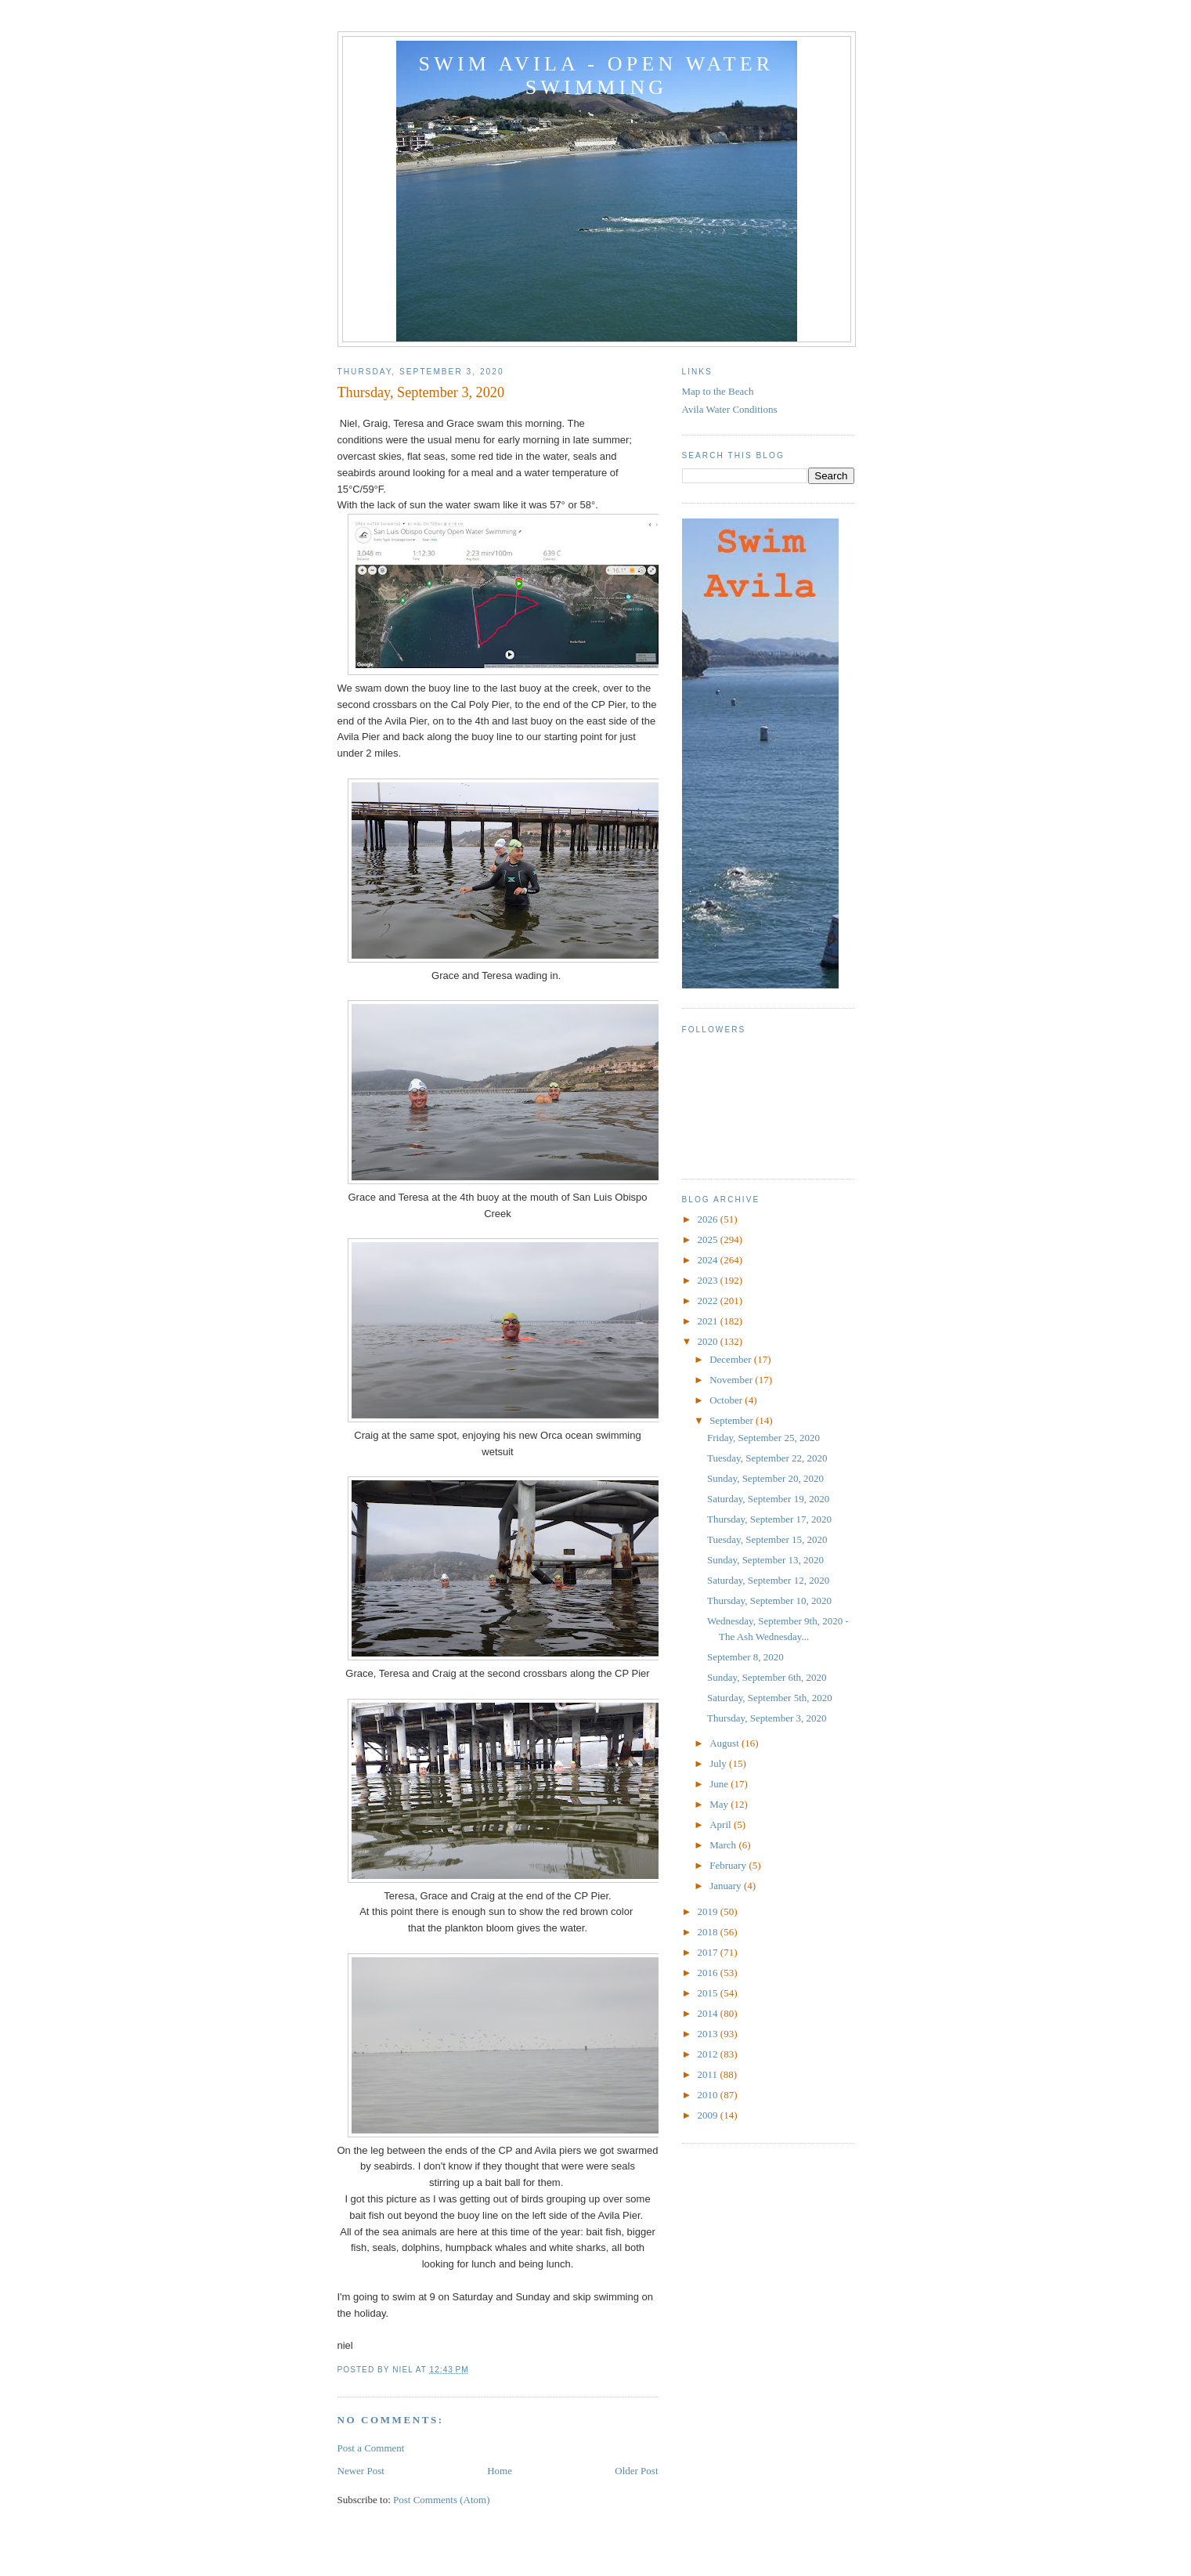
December (731, 1359)
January (726, 1885)
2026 (709, 1219)
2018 (709, 1932)
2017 (709, 1952)
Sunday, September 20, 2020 (765, 1478)
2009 (709, 2115)
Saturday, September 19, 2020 (768, 1499)
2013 (709, 2033)
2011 (709, 2074)
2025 (709, 1239)
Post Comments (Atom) (441, 2500)
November (732, 1380)
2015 (709, 1993)
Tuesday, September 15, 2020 (767, 1539)
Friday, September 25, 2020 (763, 1437)
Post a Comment (371, 2448)
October (727, 1400)
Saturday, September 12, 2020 (768, 1580)
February (729, 1865)
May (720, 1804)
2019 (709, 1911)
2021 (709, 1321)
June (720, 1784)
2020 (709, 1341)
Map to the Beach (718, 391)
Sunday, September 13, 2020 (765, 1560)
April (721, 1824)
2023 (709, 1280)
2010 (709, 2095)
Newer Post (360, 2471)
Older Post (636, 2471)
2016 (709, 1972)
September (732, 1420)
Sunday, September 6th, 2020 (767, 1677)
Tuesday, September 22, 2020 (767, 1458)
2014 (709, 2013)
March (723, 1845)
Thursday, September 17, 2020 (769, 1519)
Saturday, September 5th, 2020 (769, 1697)
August (725, 1743)
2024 (709, 1260)
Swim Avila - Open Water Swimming (596, 75)
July (719, 1763)
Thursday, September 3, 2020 (767, 1718)
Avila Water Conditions (730, 409)
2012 (709, 2054)
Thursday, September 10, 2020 (769, 1600)
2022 (709, 1300)
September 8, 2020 (745, 1657)
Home (499, 2471)
